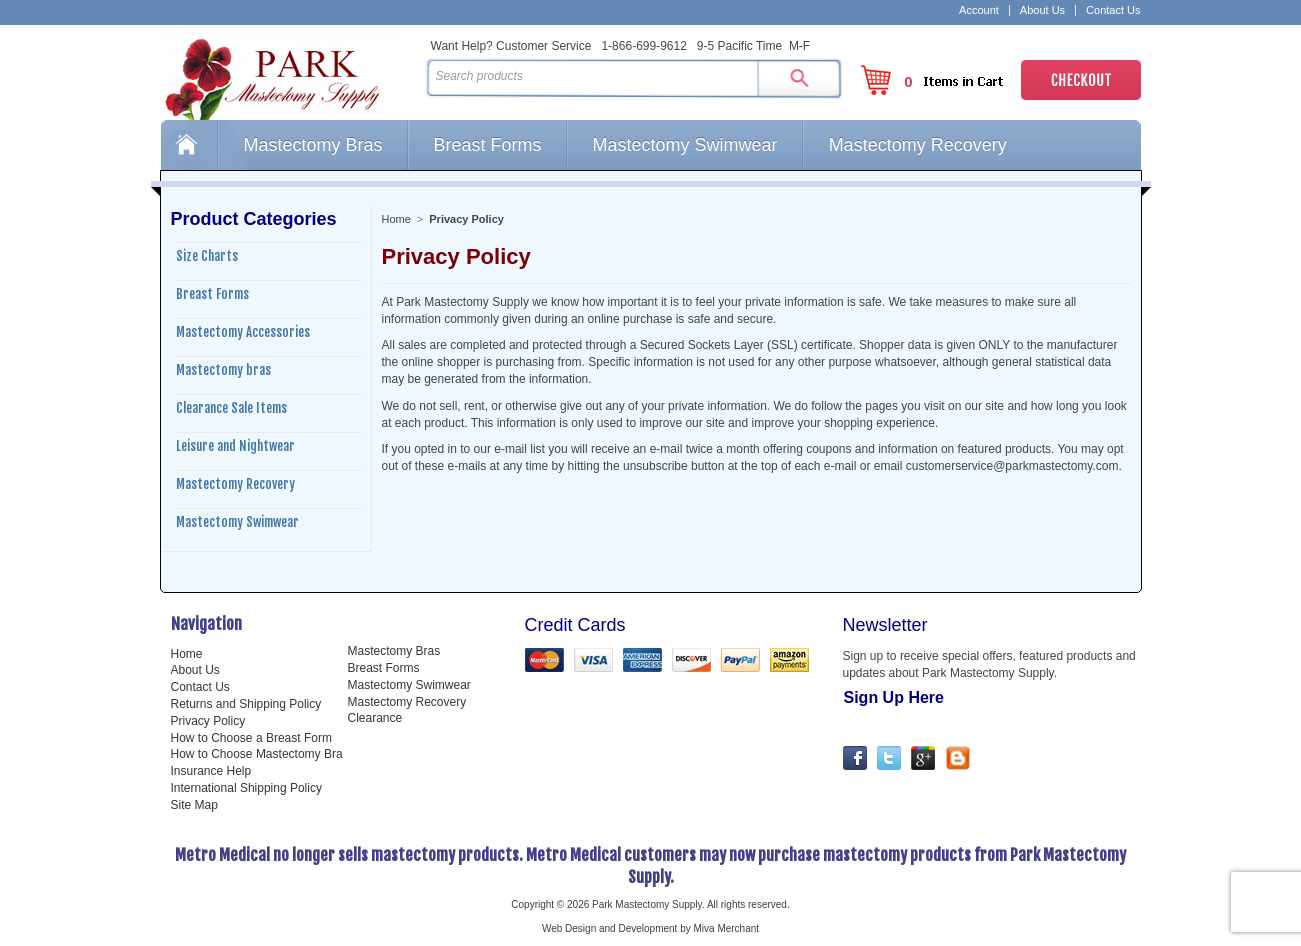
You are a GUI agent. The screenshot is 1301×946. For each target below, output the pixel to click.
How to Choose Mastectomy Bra (257, 754)
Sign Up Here (894, 697)
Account (979, 10)
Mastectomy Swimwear (685, 145)
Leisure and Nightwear (235, 446)
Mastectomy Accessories (243, 332)
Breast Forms (488, 145)
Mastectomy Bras (313, 145)
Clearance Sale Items (231, 408)
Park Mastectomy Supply (289, 76)
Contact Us (1113, 10)
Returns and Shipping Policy (246, 704)
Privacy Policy (208, 721)
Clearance (375, 718)
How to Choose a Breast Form (251, 738)
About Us (1042, 10)
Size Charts (207, 256)
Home (189, 145)
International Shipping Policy (246, 788)
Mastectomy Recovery (918, 145)
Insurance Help (211, 771)
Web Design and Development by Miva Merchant (650, 928)
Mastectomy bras (223, 370)
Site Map (194, 805)
